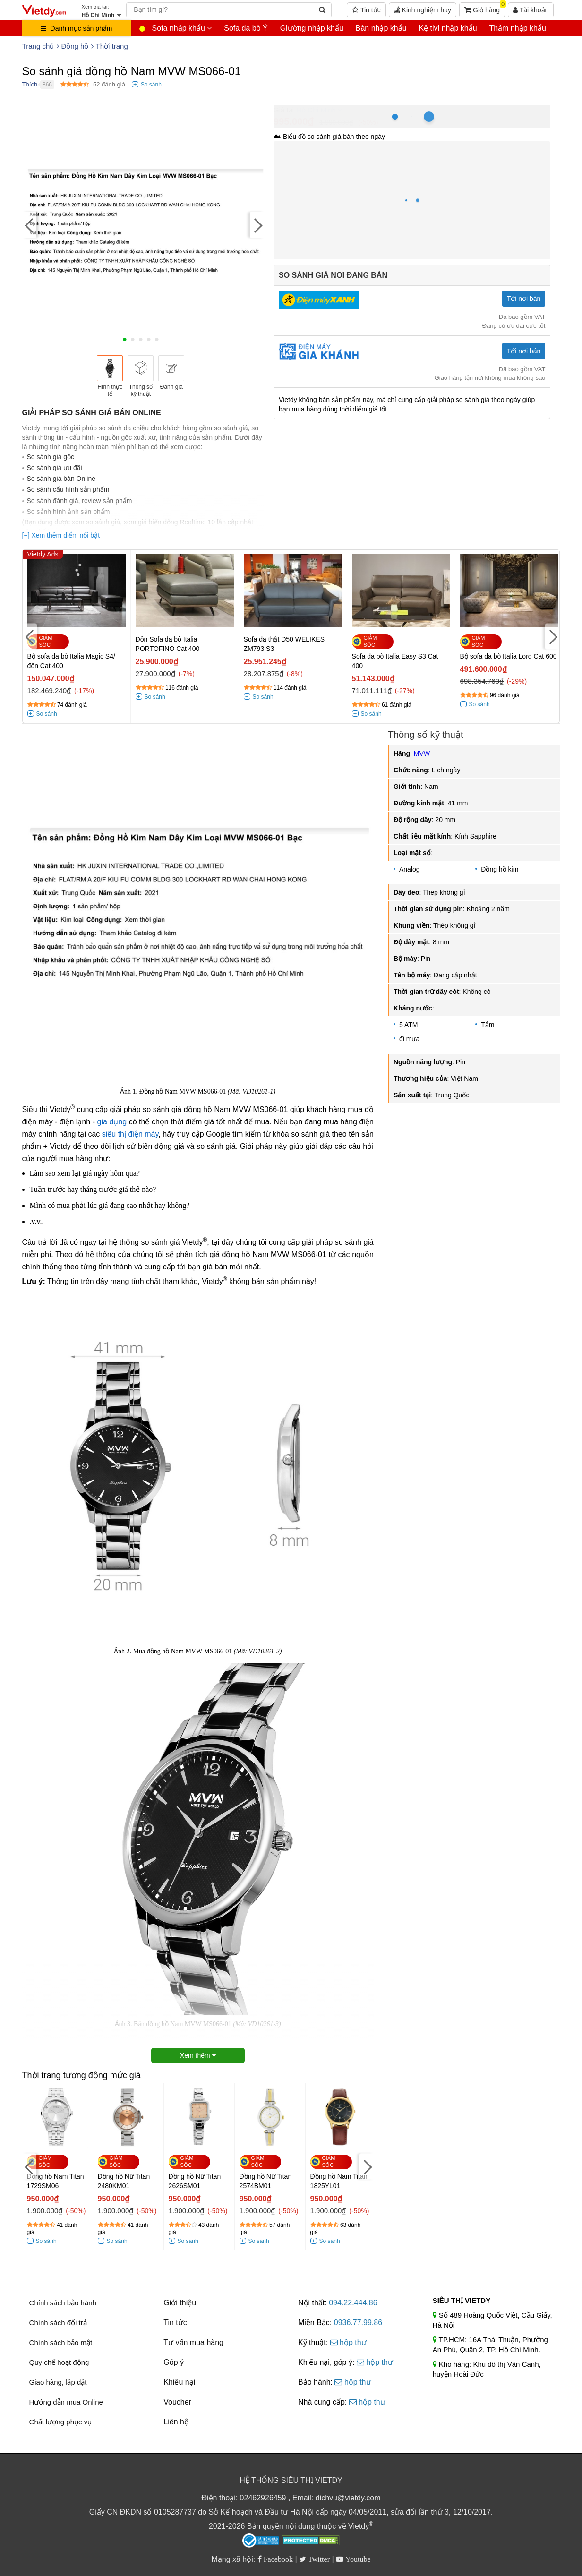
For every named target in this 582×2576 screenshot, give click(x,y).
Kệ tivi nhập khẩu (448, 28)
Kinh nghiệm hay (422, 10)
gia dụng (112, 1122)
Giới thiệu (179, 2303)
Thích (30, 84)
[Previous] (29, 225)
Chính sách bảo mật (61, 2342)
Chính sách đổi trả (58, 2323)
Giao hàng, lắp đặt (58, 2382)
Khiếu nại (179, 2382)
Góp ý (173, 2362)
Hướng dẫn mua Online (66, 2402)
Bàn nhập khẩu (381, 28)
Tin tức (366, 10)
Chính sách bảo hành (62, 2303)
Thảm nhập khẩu (517, 28)
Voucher (177, 2402)
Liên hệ (175, 2422)
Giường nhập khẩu (311, 28)
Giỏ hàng (484, 8)
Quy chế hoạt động (59, 2362)
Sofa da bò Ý (246, 28)
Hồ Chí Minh (316, 110)
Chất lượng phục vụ (60, 2422)
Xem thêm (198, 2055)
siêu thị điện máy (130, 1134)
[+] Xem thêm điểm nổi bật (61, 535)
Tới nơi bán (524, 298)
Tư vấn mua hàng (193, 2342)
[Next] (257, 225)
